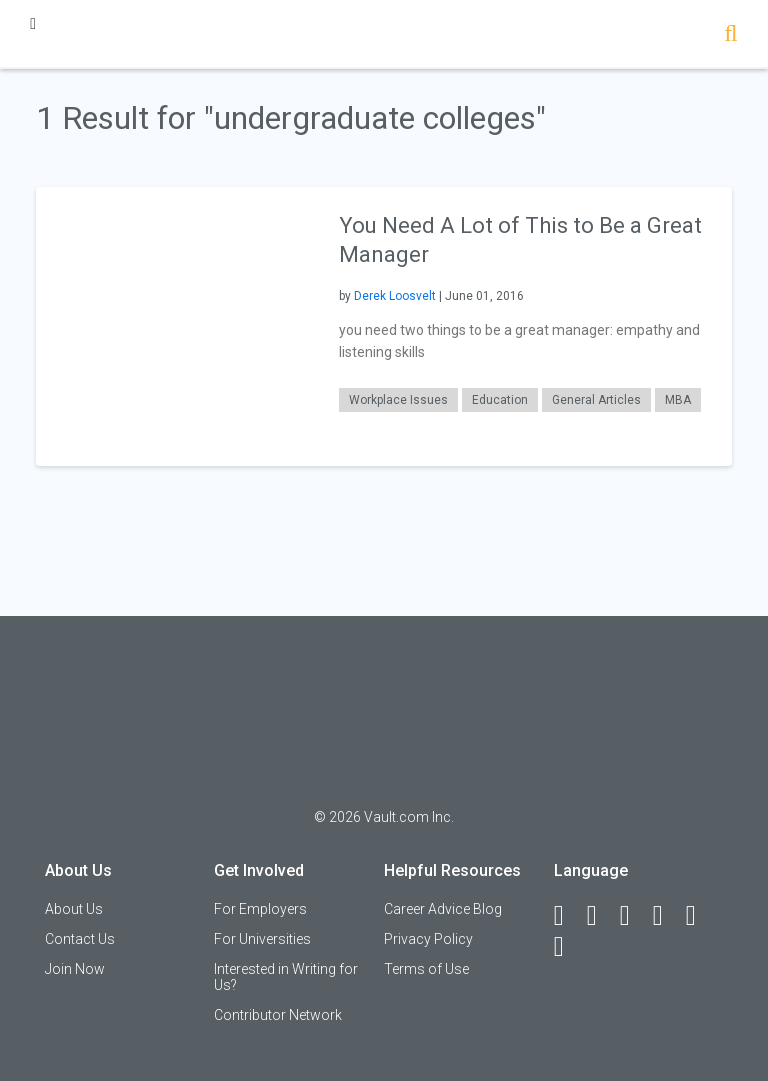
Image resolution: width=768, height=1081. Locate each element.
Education (500, 400)
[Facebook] (568, 916)
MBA (678, 400)
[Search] (730, 35)
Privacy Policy (428, 939)
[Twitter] (634, 916)
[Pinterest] (700, 916)
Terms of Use (426, 969)
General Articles (596, 400)
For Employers (260, 909)
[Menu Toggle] (33, 23)
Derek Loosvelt (395, 296)
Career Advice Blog (443, 909)
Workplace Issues (398, 400)
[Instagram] (667, 916)
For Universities (262, 939)
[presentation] (175, 325)
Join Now (75, 969)
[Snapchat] (568, 947)
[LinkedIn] (601, 916)
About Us (74, 909)
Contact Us (80, 939)
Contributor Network (278, 1015)
